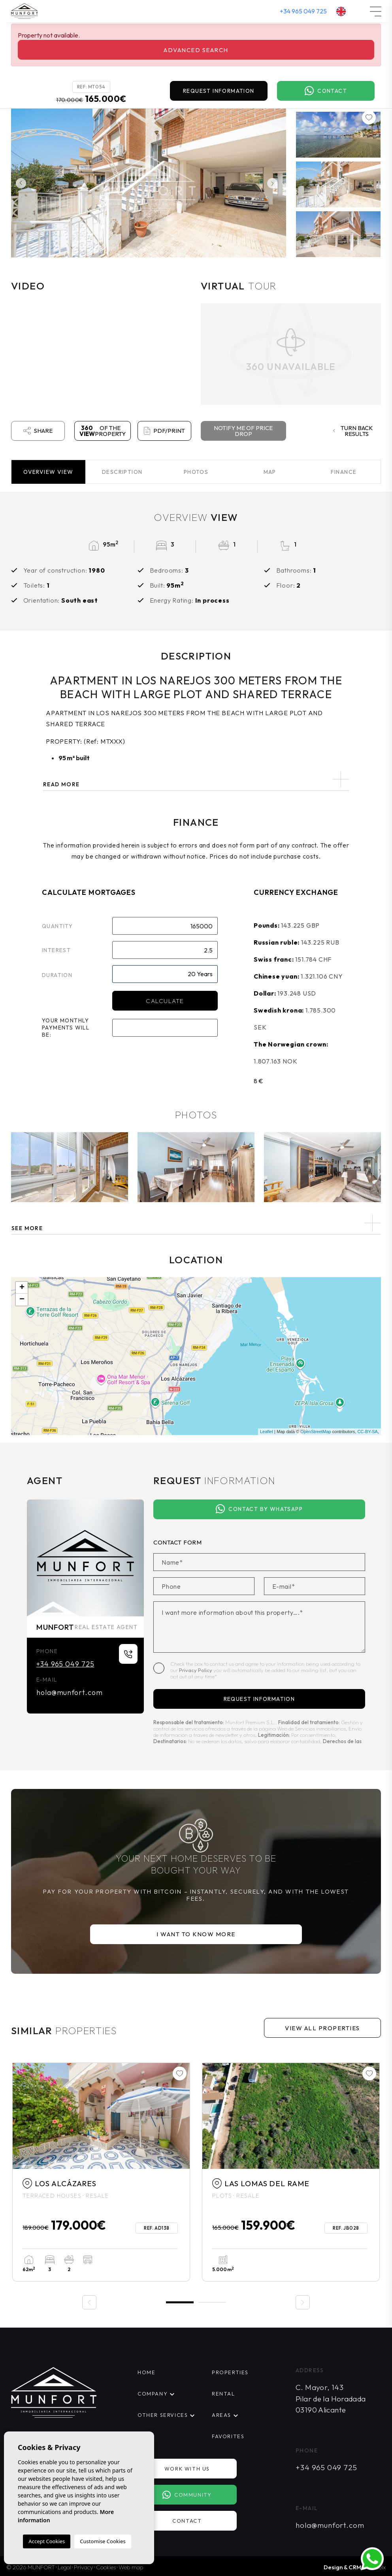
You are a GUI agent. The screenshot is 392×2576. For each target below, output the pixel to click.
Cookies (106, 2567)
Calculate (165, 1001)
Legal (64, 2567)
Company (153, 2393)
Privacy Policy (196, 1670)
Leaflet (266, 1431)
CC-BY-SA (367, 1431)
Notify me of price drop (243, 431)
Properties (230, 2372)
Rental (223, 2393)
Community (186, 2494)
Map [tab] (270, 471)
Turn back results (353, 431)
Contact (326, 91)
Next (274, 183)
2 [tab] (212, 2302)
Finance (344, 471)
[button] (196, 1223)
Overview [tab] (48, 471)
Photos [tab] (196, 471)
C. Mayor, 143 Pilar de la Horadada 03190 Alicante (331, 2398)
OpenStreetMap (315, 1431)
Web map (131, 2567)
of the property (102, 431)
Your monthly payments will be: (65, 1027)
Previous (19, 183)
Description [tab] (122, 471)
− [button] (21, 1300)
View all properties (322, 2028)
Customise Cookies (102, 2541)
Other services (163, 2415)
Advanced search (196, 50)
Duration (57, 975)
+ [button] (21, 1288)
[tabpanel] (101, 2172)
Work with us (187, 2468)
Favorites (228, 2436)
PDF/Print (164, 431)
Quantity (57, 926)
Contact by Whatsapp (259, 1509)
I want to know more (196, 1934)
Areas (221, 2415)
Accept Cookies (46, 2541)
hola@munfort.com (69, 1692)
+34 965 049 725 (303, 11)
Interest (56, 950)
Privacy (83, 2567)
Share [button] (37, 431)
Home (146, 2372)
